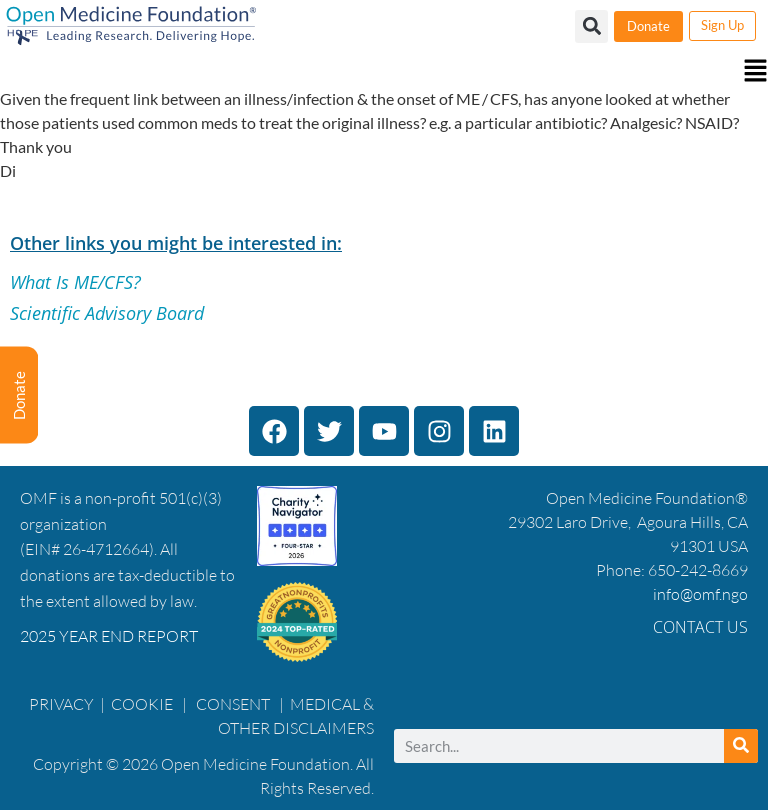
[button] (384, 72)
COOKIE (143, 704)
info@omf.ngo (700, 594)
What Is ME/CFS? (75, 282)
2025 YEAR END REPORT (109, 636)
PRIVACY (61, 704)
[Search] (741, 746)
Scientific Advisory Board (107, 313)
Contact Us (700, 627)
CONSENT (233, 704)
